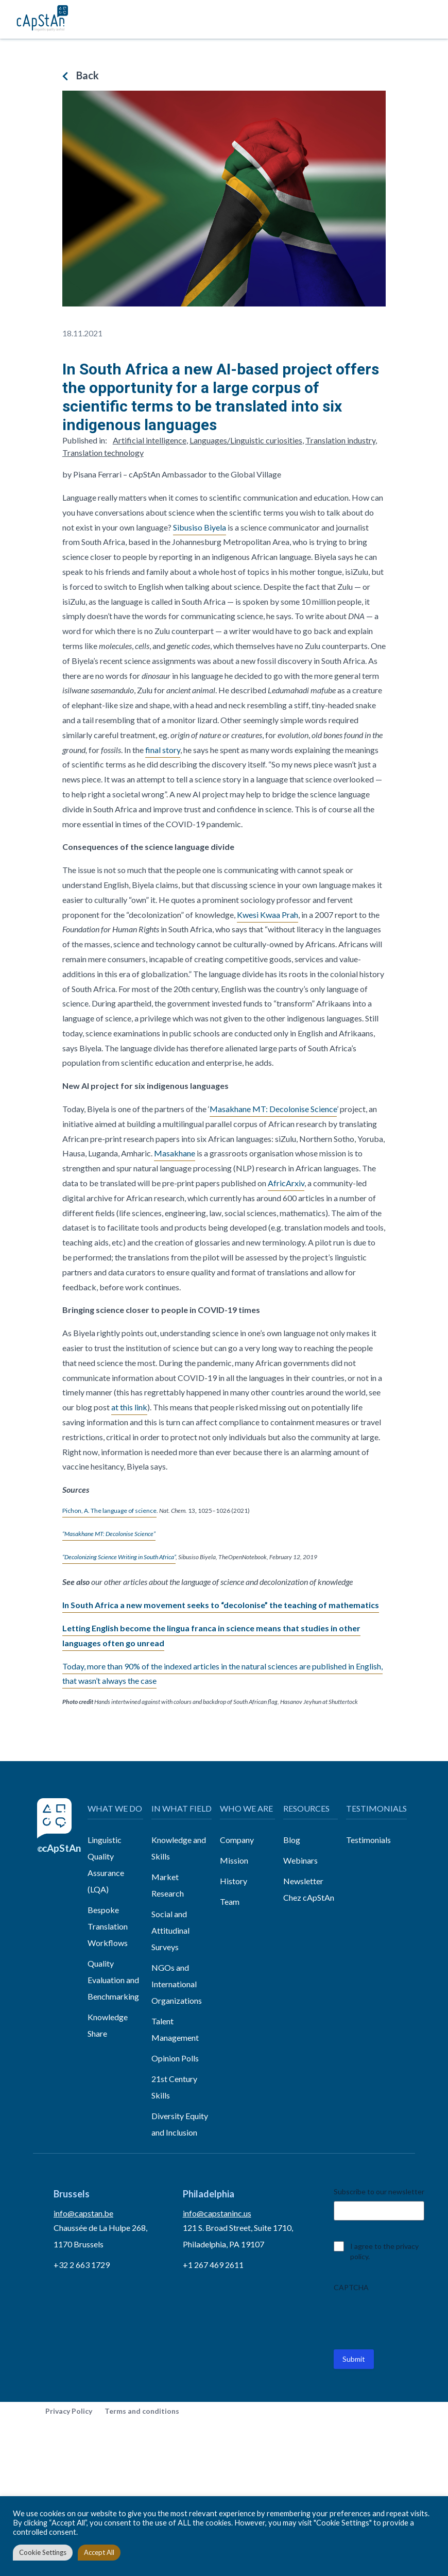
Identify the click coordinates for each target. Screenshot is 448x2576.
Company (237, 1840)
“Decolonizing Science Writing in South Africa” (119, 1557)
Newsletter (303, 1881)
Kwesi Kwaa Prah (267, 914)
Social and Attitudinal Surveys (170, 1930)
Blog (291, 1840)
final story (162, 750)
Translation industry (340, 440)
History (233, 1881)
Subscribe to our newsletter (379, 2191)
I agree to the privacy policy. (384, 2251)
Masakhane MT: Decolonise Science (273, 1109)
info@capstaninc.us (217, 2213)
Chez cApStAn (308, 1897)
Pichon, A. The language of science (109, 1510)
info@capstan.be (83, 2213)
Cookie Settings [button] (42, 2552)
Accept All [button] (99, 2552)
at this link (129, 1407)
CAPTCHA (351, 2287)
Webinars (300, 1860)
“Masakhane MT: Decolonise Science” (109, 1534)
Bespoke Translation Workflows (108, 1926)
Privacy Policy (68, 2411)
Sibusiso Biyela (199, 527)
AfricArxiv (286, 1183)
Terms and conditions (142, 2411)
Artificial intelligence (149, 440)
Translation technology (103, 452)
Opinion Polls (175, 2058)
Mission (234, 1860)
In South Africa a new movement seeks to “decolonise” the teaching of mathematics (220, 1605)
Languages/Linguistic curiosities (245, 440)
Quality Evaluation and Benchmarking (113, 1979)
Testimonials (368, 1840)
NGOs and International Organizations (176, 1984)
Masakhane (174, 1153)
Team (229, 1901)
